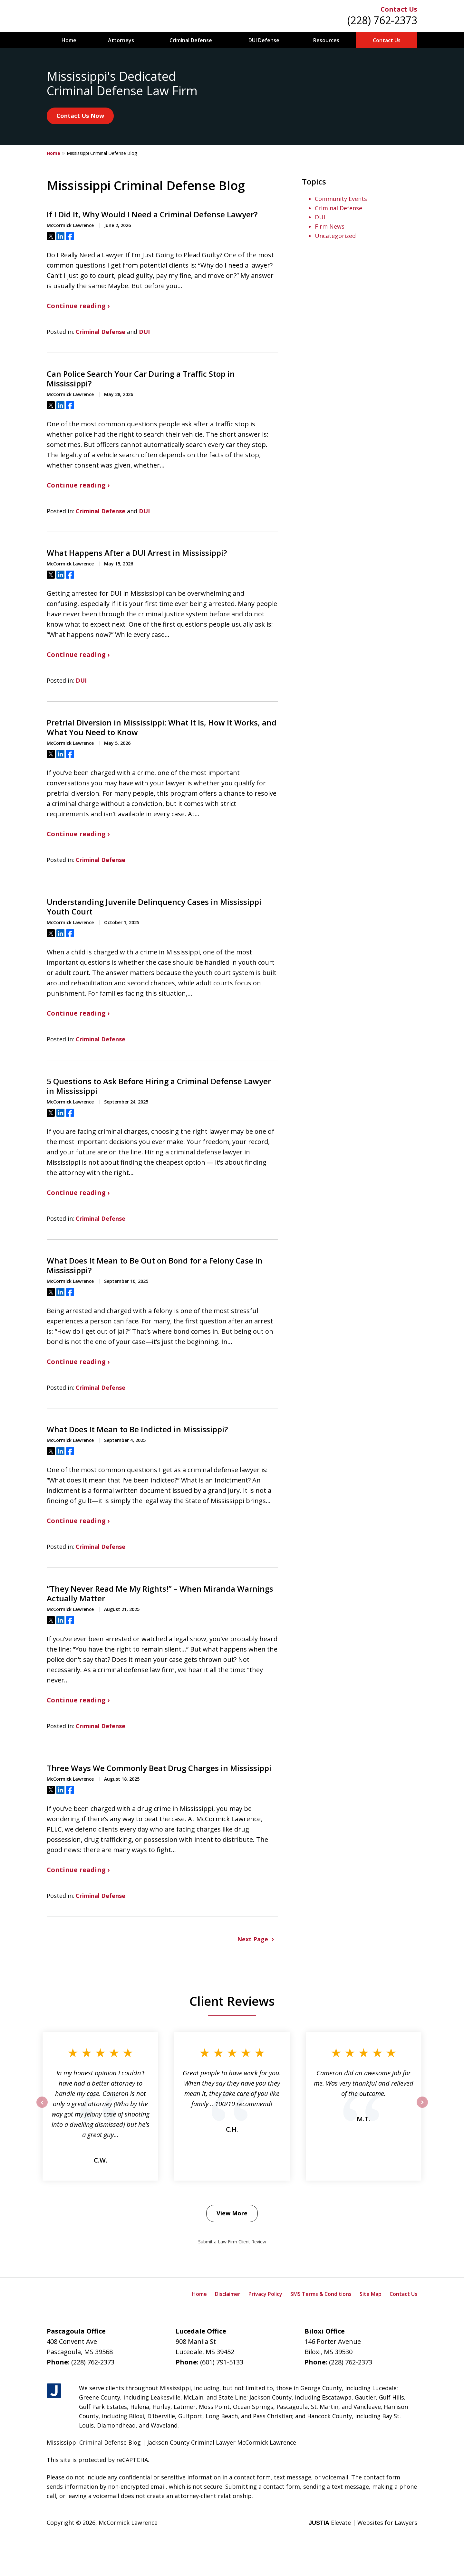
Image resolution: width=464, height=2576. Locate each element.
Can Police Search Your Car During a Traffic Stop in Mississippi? (141, 378)
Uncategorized (335, 236)
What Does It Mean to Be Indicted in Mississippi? (137, 1429)
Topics (314, 181)
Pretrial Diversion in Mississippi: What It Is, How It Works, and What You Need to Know (161, 727)
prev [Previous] (42, 2107)
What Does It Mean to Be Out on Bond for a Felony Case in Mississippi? (155, 1265)
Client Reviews (232, 2001)
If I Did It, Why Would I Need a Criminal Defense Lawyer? (152, 214)
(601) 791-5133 (221, 2362)
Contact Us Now (80, 115)
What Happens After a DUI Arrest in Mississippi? (137, 553)
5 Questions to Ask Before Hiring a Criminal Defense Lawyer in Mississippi (159, 1086)
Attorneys (121, 40)
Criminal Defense (190, 40)
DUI (144, 332)
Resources (326, 40)
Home (69, 40)
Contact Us (399, 9)
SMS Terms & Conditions (321, 2293)
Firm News (329, 226)
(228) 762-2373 (382, 20)
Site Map (371, 2293)
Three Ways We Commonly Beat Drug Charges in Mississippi (159, 1768)
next (422, 2107)
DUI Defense (263, 40)
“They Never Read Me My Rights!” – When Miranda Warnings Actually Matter (160, 1593)
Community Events (341, 199)
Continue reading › (78, 305)
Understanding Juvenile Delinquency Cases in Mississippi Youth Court (154, 906)
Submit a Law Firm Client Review (232, 2242)
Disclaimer (227, 2293)
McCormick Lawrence (128, 2522)
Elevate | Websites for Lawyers (363, 2522)
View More (232, 2213)
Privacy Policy (265, 2293)
